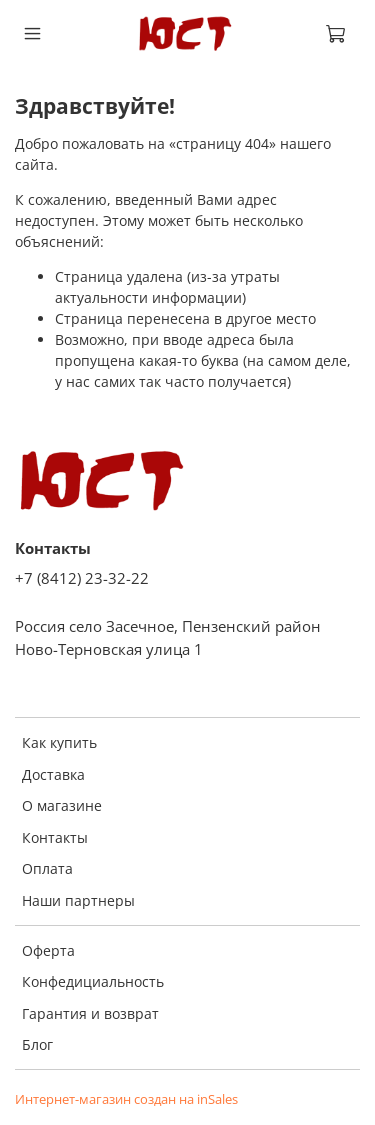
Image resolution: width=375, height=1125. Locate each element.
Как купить (59, 742)
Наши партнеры (78, 900)
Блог (37, 1044)
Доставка (53, 774)
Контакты (55, 837)
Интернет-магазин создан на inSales (126, 1099)
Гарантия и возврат (90, 1013)
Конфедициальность (93, 981)
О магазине (62, 805)
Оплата (47, 868)
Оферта (48, 950)
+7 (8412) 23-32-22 (82, 578)
